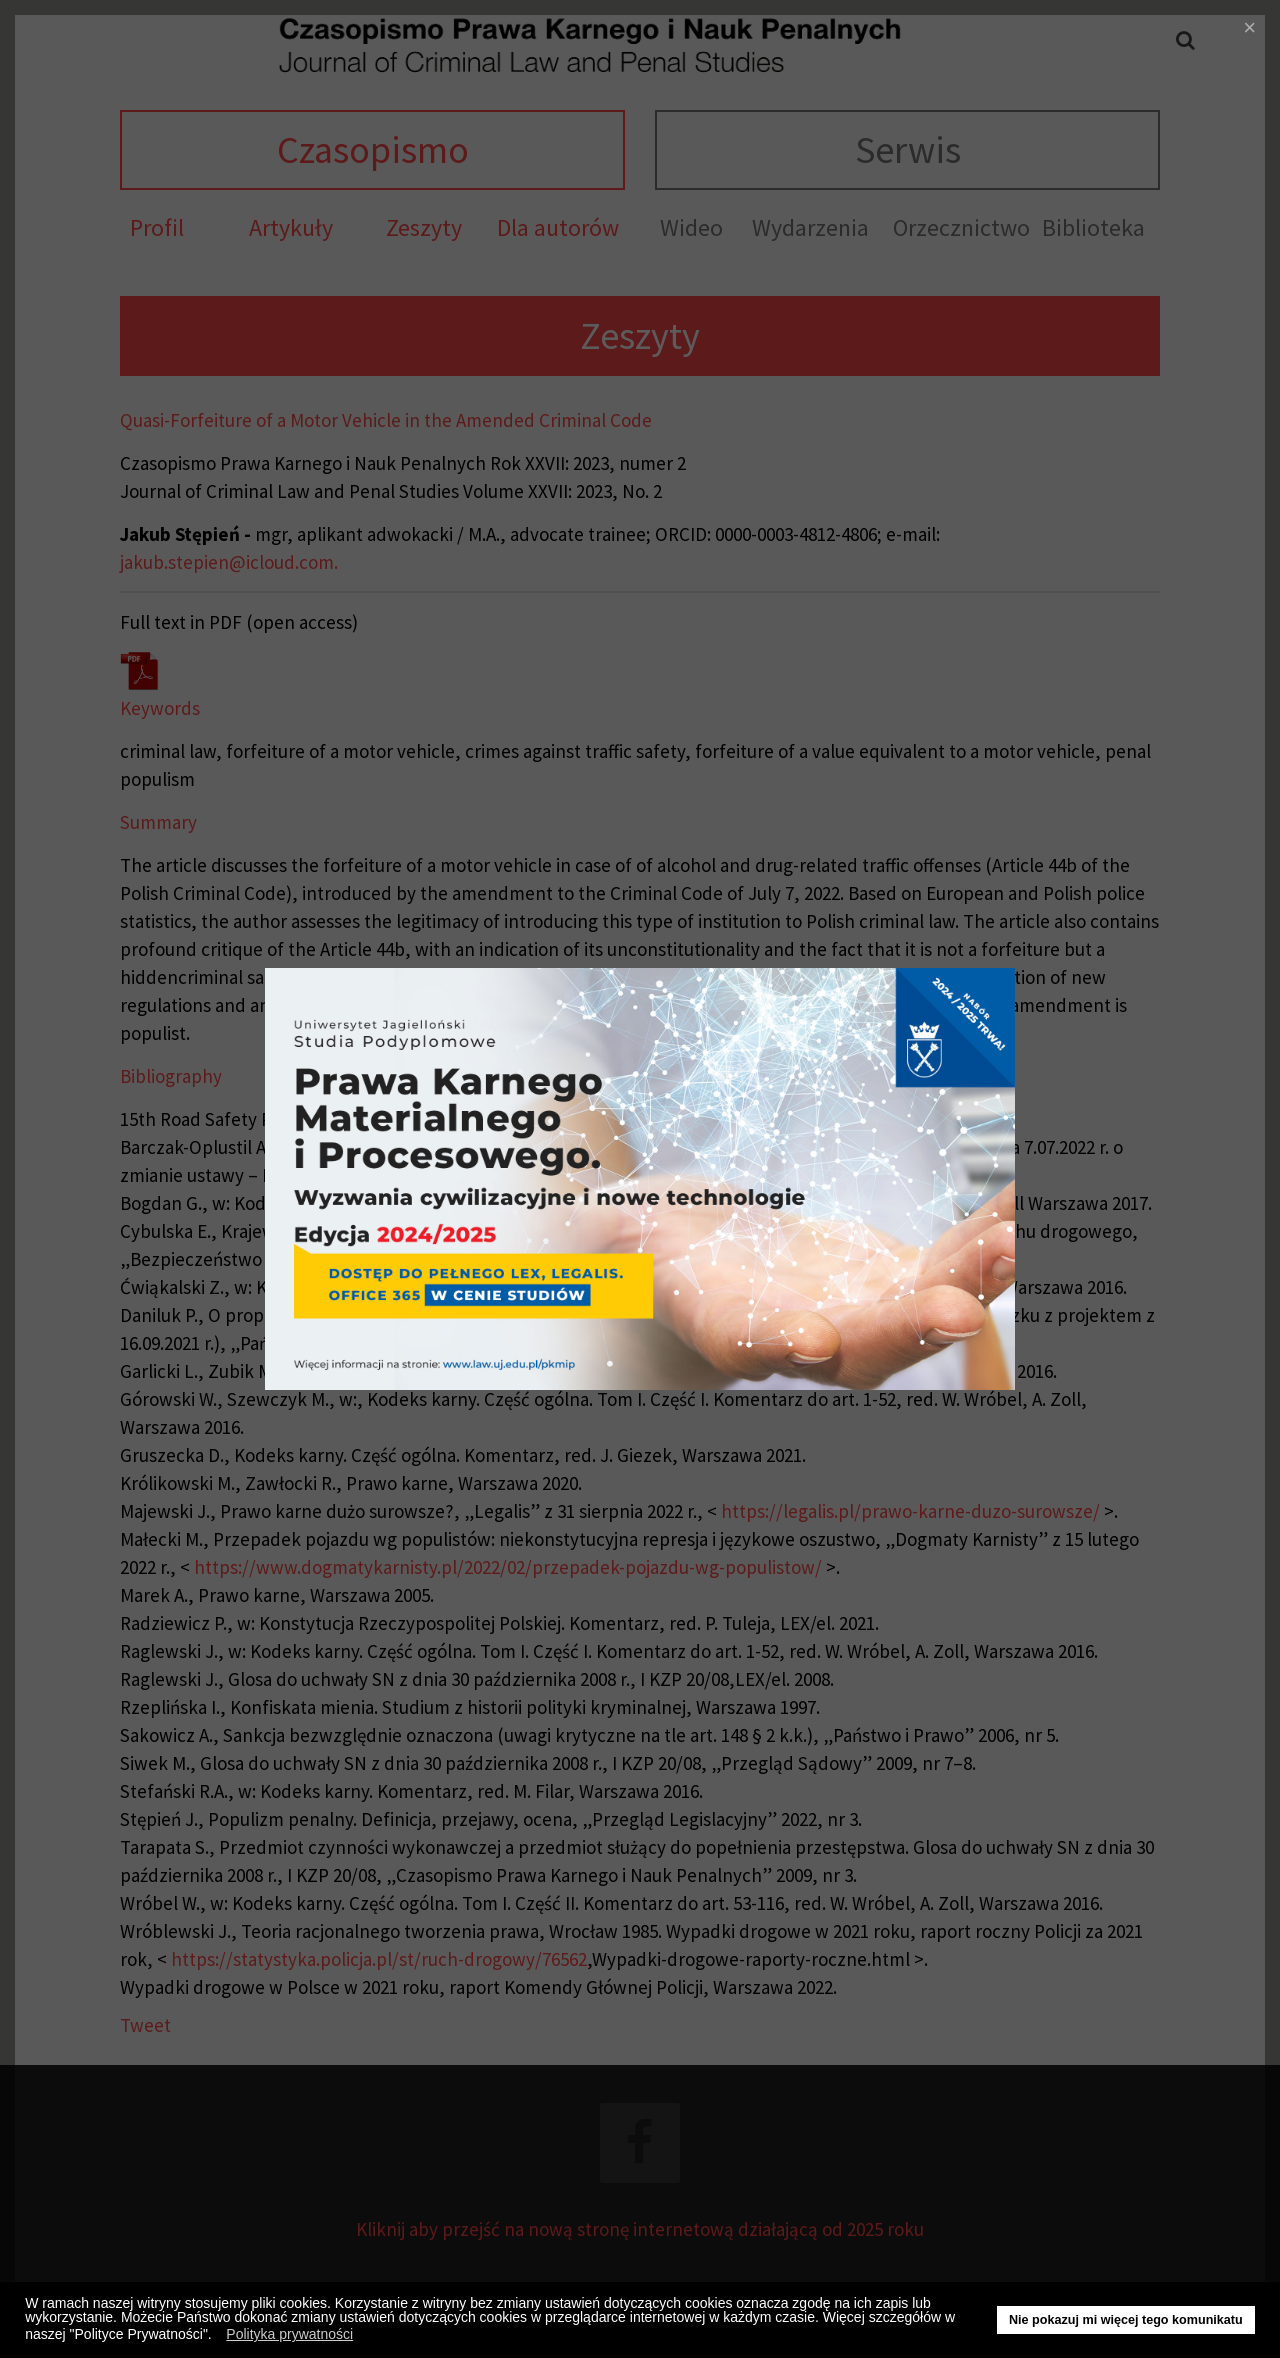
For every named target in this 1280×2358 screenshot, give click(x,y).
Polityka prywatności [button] (289, 2334)
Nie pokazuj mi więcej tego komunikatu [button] (1126, 2320)
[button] (217, 2337)
